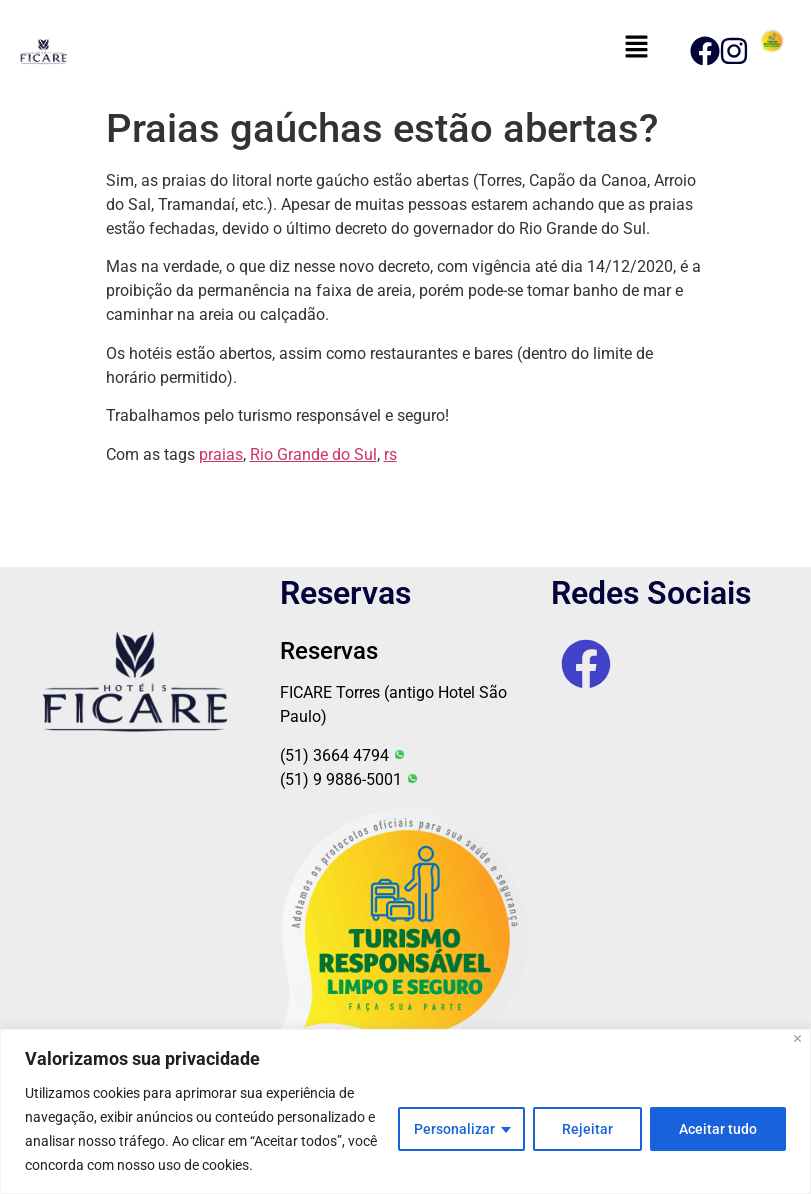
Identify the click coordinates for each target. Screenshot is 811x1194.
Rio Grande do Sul (313, 454)
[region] (405, 1111)
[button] (636, 48)
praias (221, 454)
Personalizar (454, 1129)
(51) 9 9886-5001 (349, 779)
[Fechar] (797, 1038)
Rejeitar (587, 1129)
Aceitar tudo (718, 1129)
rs (390, 454)
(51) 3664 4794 (343, 755)
